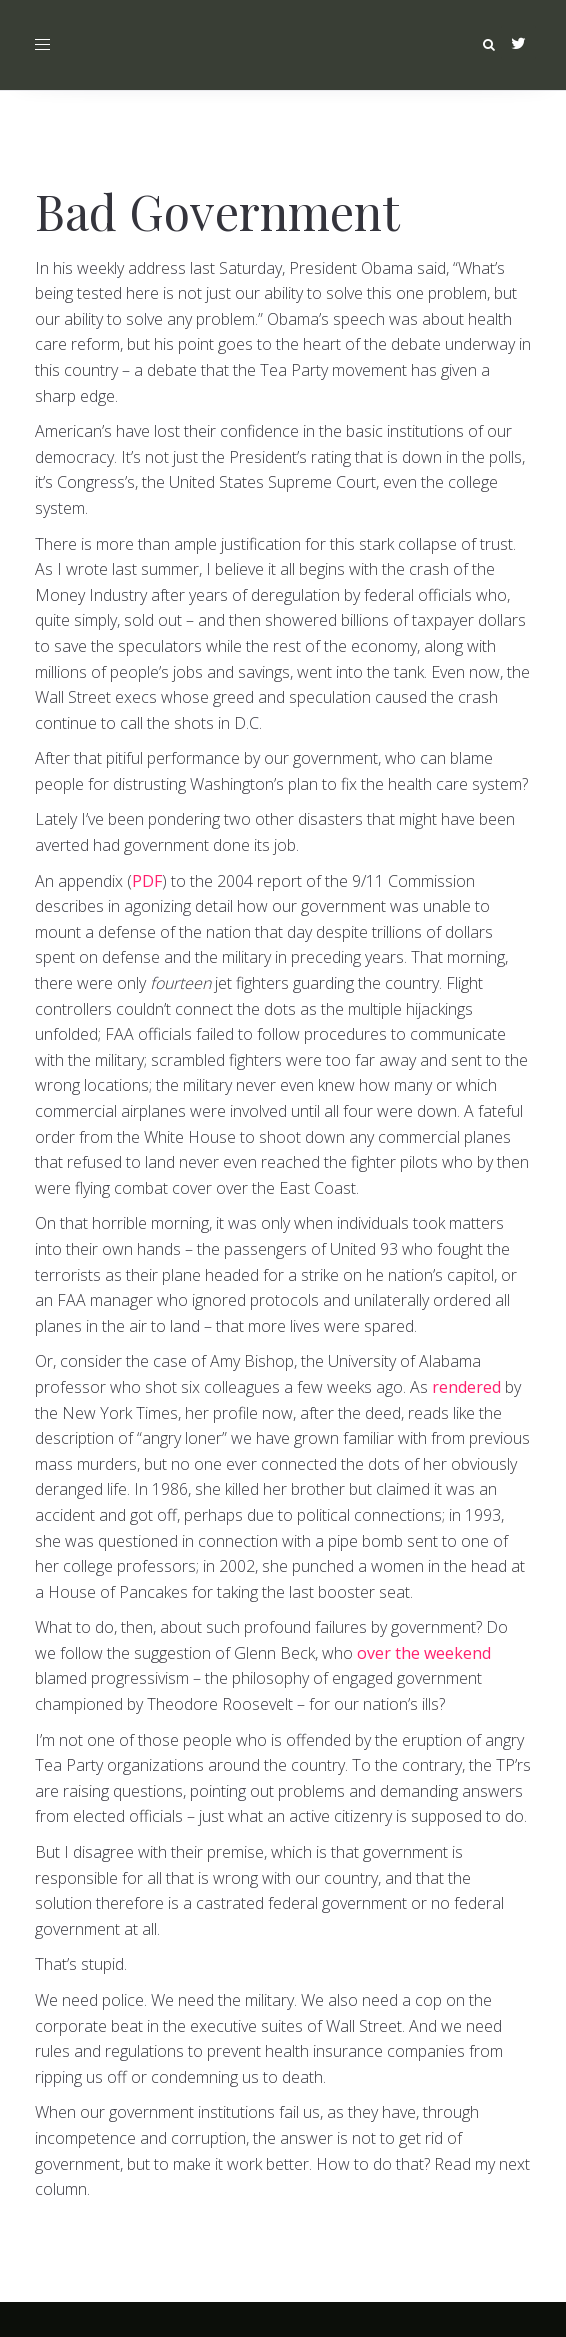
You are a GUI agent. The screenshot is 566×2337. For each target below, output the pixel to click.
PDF (147, 881)
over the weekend (424, 1653)
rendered (466, 1387)
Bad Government (217, 211)
